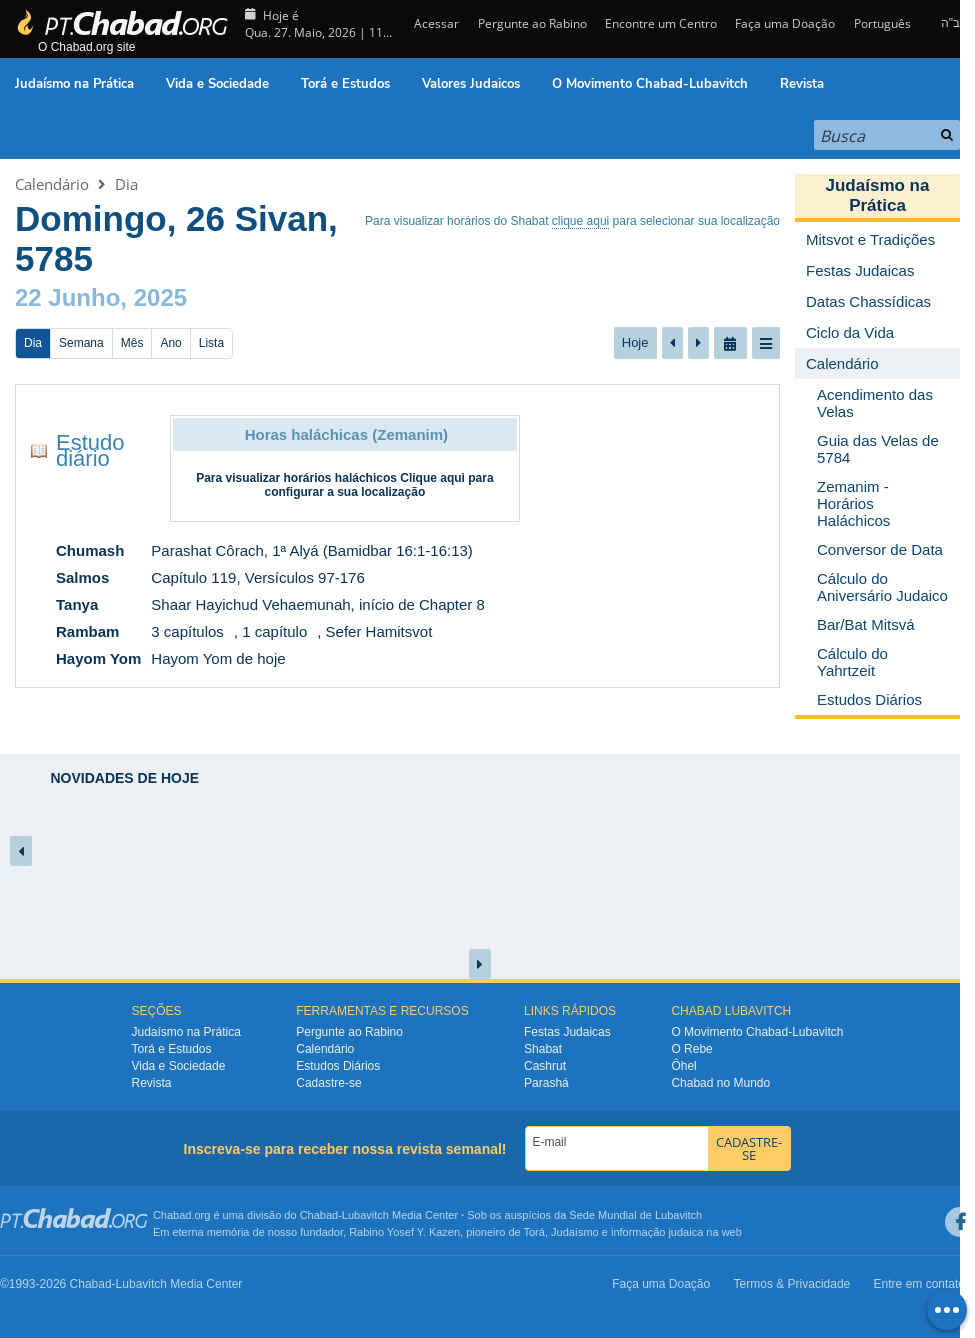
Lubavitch (365, 1215)
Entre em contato (919, 1284)
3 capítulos (187, 631)
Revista (802, 84)
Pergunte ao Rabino (532, 23)
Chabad (319, 1215)
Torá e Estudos (345, 84)
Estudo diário (90, 450)
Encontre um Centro (661, 23)
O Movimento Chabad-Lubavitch (650, 84)
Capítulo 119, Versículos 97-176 (257, 577)
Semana (81, 343)
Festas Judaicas (567, 1032)
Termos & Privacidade (792, 1284)
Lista (211, 343)
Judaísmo (575, 1232)
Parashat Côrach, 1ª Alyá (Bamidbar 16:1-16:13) (312, 550)
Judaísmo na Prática (74, 84)
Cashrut (545, 1066)
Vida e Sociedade (217, 84)
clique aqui (580, 221)
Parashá (546, 1083)
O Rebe (691, 1049)
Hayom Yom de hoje (218, 658)
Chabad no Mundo (720, 1083)
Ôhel (683, 1066)
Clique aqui (432, 478)
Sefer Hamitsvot (379, 631)
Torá (533, 1232)
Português (882, 23)
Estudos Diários (338, 1066)
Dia (126, 184)
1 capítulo (274, 631)
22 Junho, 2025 (101, 297)
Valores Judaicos (471, 84)
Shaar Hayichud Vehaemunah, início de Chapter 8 (318, 604)
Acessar (435, 23)
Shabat (543, 1049)
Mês (132, 343)
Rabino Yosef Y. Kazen (404, 1232)
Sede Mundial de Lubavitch (635, 1215)
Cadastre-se (328, 1083)
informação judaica (657, 1232)
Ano (170, 343)
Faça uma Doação (785, 23)
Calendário (52, 184)
